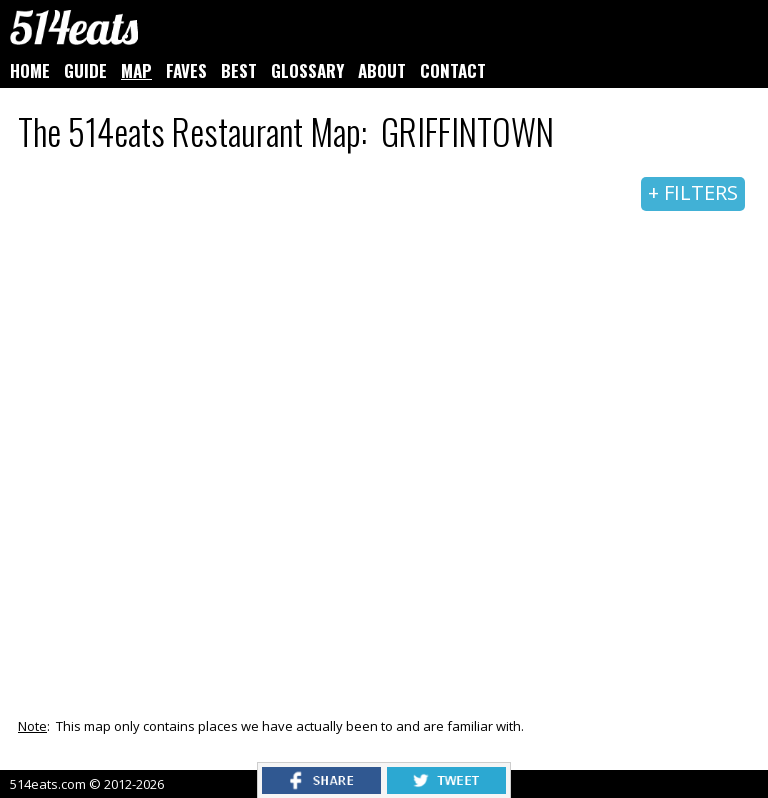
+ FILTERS (693, 192)
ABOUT (382, 70)
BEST (239, 70)
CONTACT (453, 70)
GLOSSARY (307, 70)
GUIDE (85, 70)
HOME (30, 70)
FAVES (186, 70)
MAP (136, 70)
